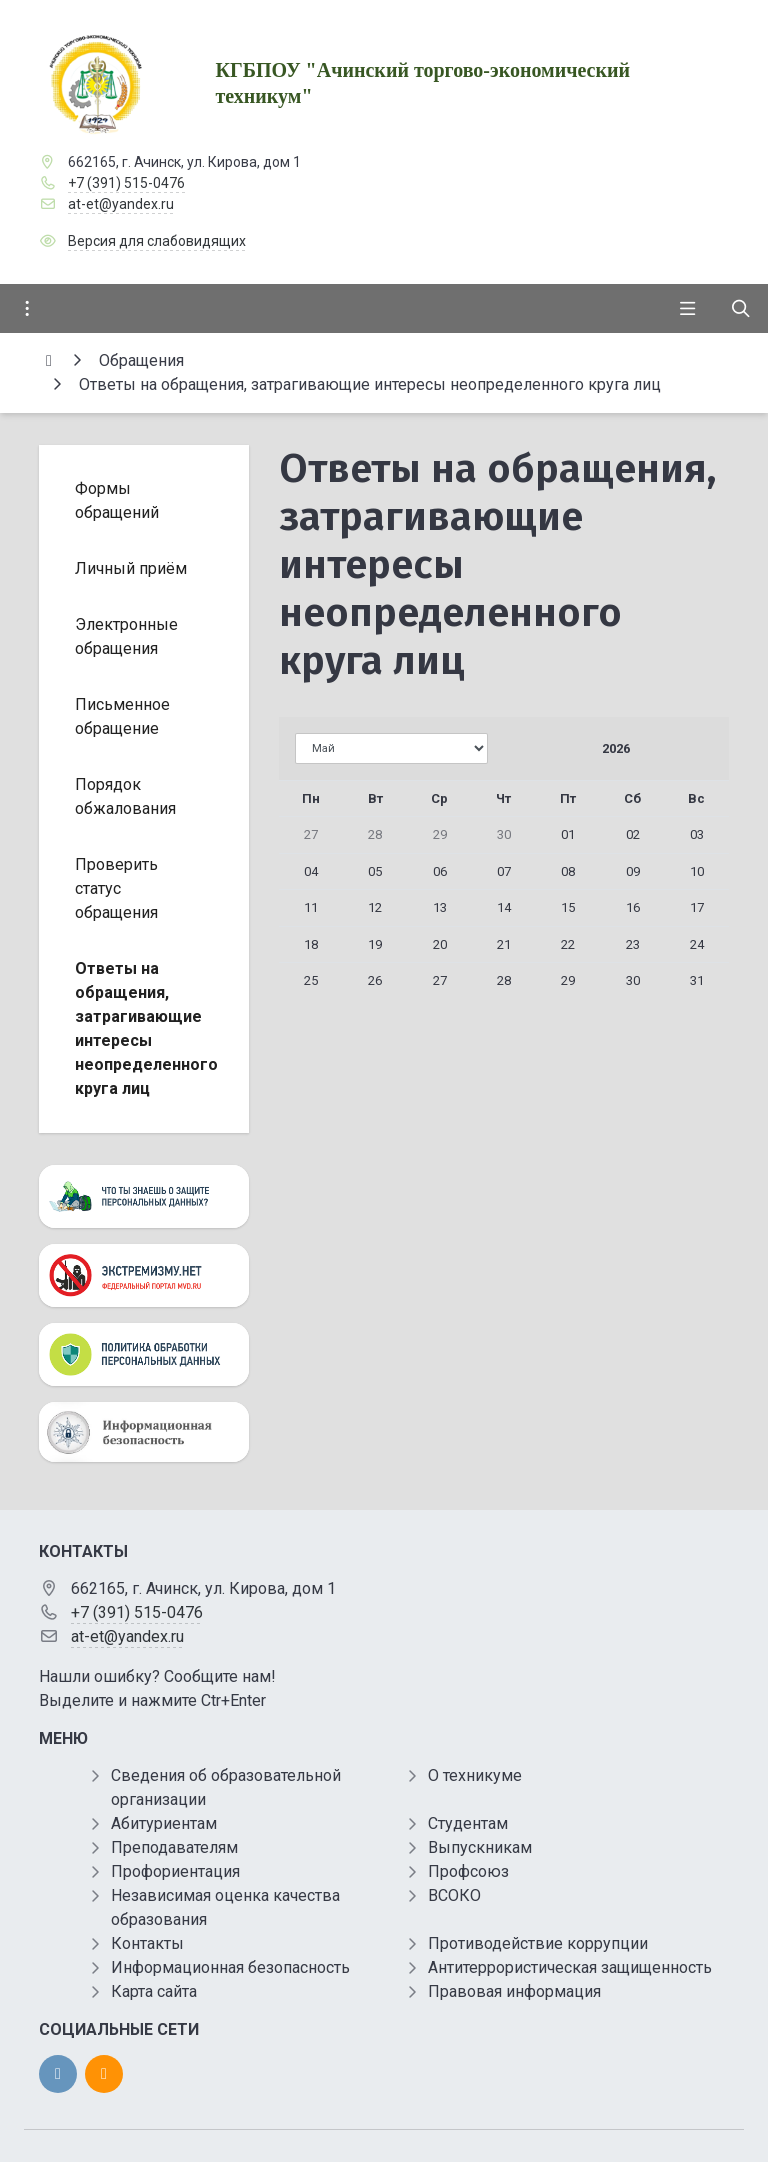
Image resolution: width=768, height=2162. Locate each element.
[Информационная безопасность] (144, 1431)
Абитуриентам (164, 1823)
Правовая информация (514, 1991)
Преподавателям (174, 1847)
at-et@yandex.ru (121, 204)
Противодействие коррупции (538, 1943)
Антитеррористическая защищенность (570, 1967)
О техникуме (475, 1775)
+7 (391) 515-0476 (126, 183)
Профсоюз (468, 1871)
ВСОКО (454, 1895)
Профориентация (175, 1871)
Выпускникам (480, 1847)
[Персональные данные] (144, 1196)
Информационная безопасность (230, 1967)
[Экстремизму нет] (144, 1275)
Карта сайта (154, 1991)
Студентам (468, 1823)
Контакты (147, 1943)
